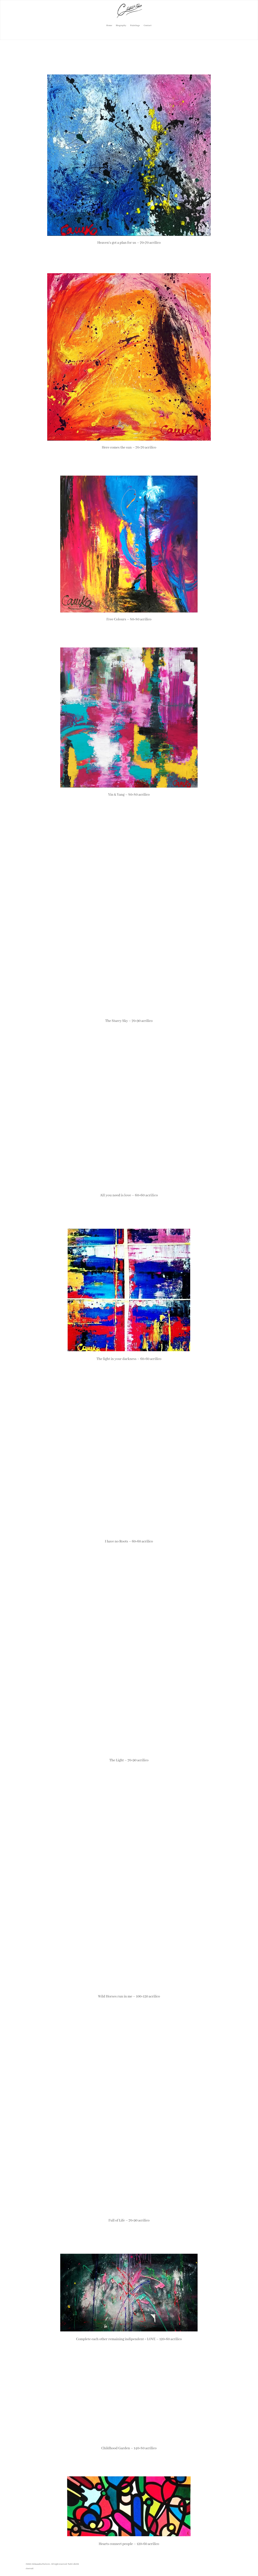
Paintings (135, 25)
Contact (148, 25)
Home (109, 25)
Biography (121, 25)
